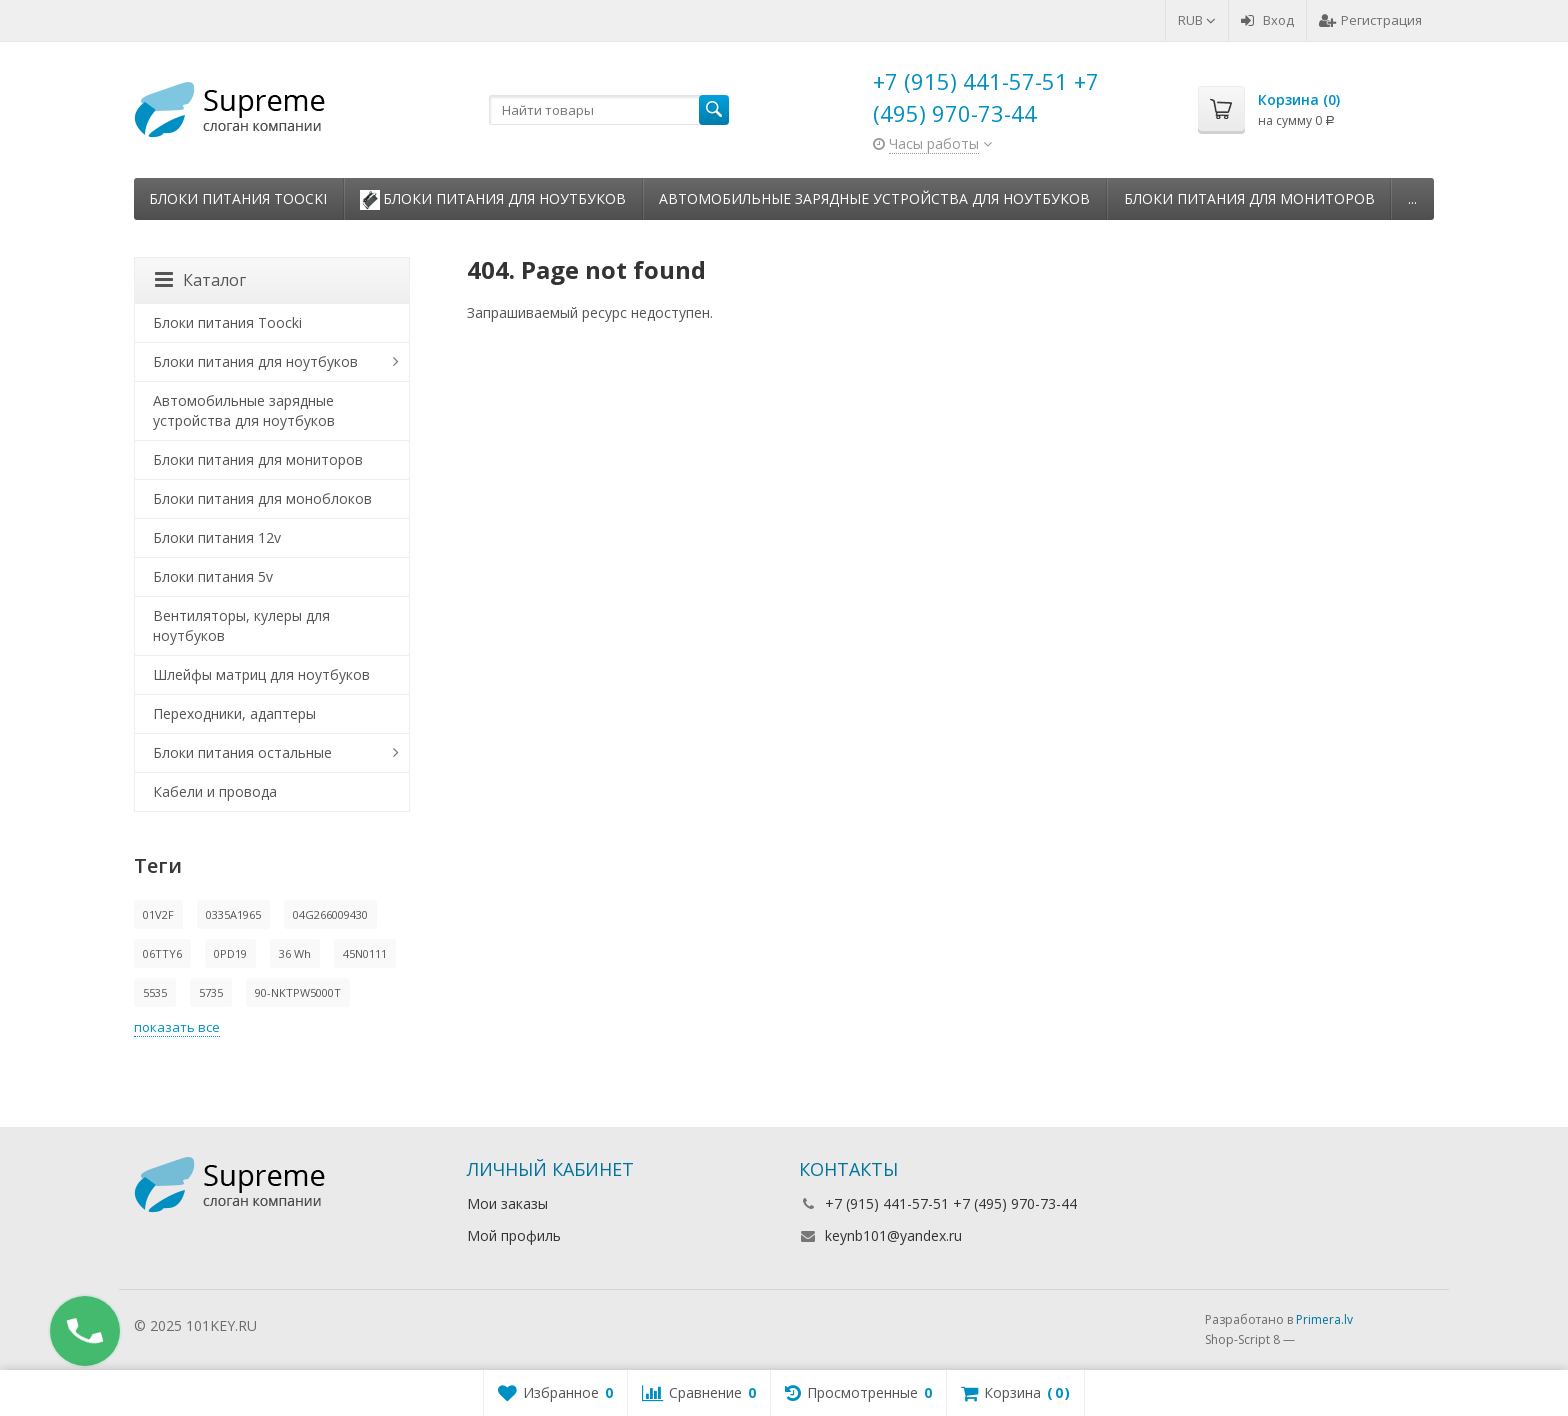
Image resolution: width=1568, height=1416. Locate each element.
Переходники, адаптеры (234, 713)
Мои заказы (507, 1203)
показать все (177, 1027)
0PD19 (230, 953)
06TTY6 (162, 953)
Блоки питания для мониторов (1249, 198)
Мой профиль (514, 1235)
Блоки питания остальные (242, 752)
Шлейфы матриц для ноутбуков (261, 674)
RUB (1197, 20)
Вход (1267, 20)
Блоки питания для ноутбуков (493, 199)
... (1412, 198)
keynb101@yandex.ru (893, 1235)
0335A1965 (233, 914)
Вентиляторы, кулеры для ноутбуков (241, 625)
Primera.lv (1324, 1319)
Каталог (200, 280)
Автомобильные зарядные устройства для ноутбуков (874, 198)
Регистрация (1370, 20)
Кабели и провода (215, 791)
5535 (155, 992)
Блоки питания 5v (213, 576)
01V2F (158, 914)
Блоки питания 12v (217, 537)
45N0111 (365, 953)
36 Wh (295, 953)
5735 (211, 992)
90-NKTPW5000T (298, 992)
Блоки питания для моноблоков (262, 498)
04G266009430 (330, 914)
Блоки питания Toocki (238, 198)
